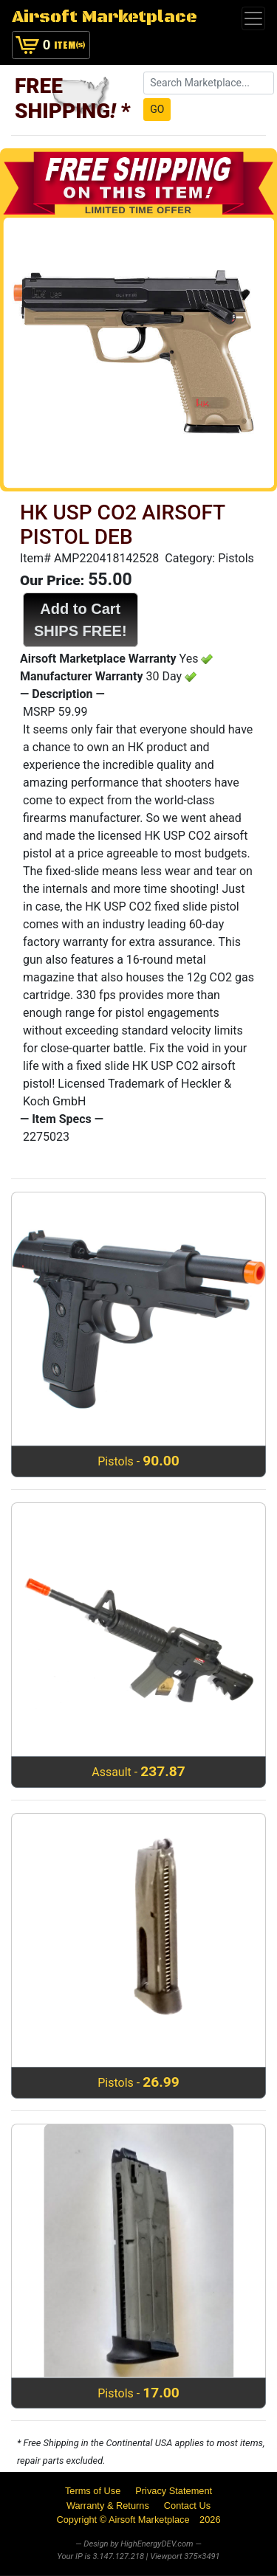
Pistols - (138, 1460)
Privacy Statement (173, 2490)
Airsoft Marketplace (104, 17)
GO (157, 109)
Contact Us (187, 2505)
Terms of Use (92, 2490)
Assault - (138, 1771)
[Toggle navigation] (253, 18)
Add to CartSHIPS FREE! (80, 620)
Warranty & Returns (107, 2505)
